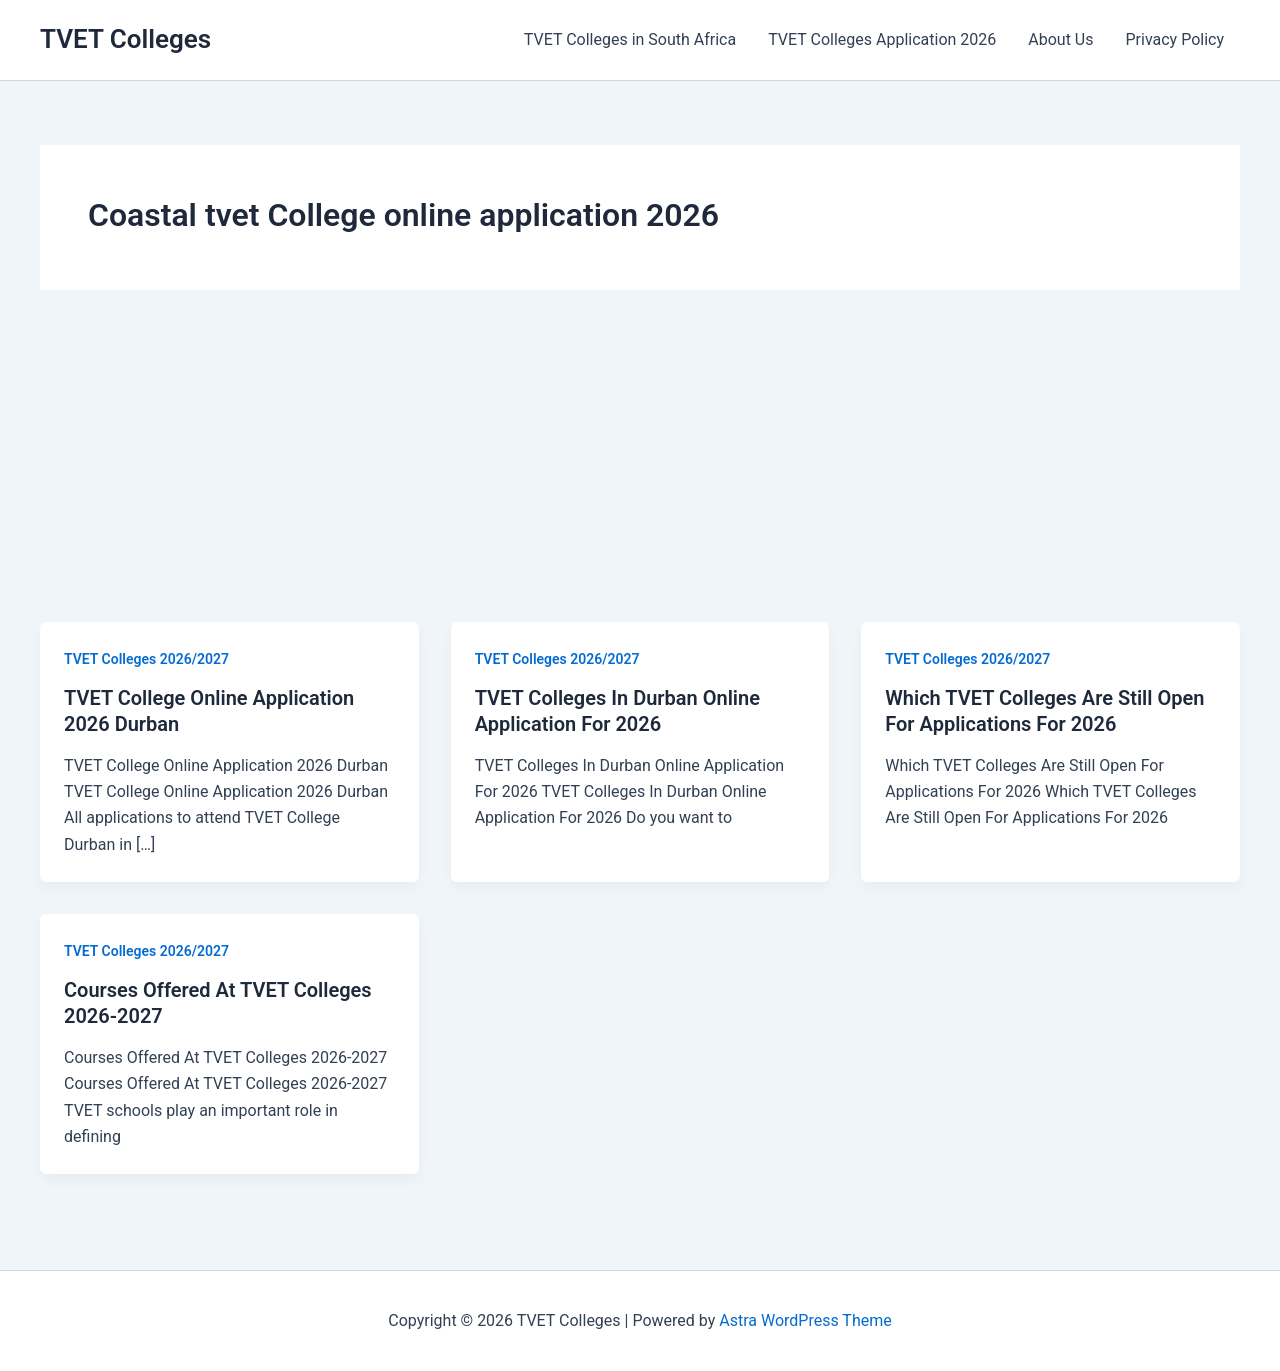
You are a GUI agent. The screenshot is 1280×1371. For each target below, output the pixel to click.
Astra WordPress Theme (805, 1320)
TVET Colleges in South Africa (630, 39)
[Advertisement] (640, 472)
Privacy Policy (1175, 39)
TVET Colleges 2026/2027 (146, 659)
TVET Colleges (125, 39)
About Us (1060, 39)
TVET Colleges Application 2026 (882, 39)
